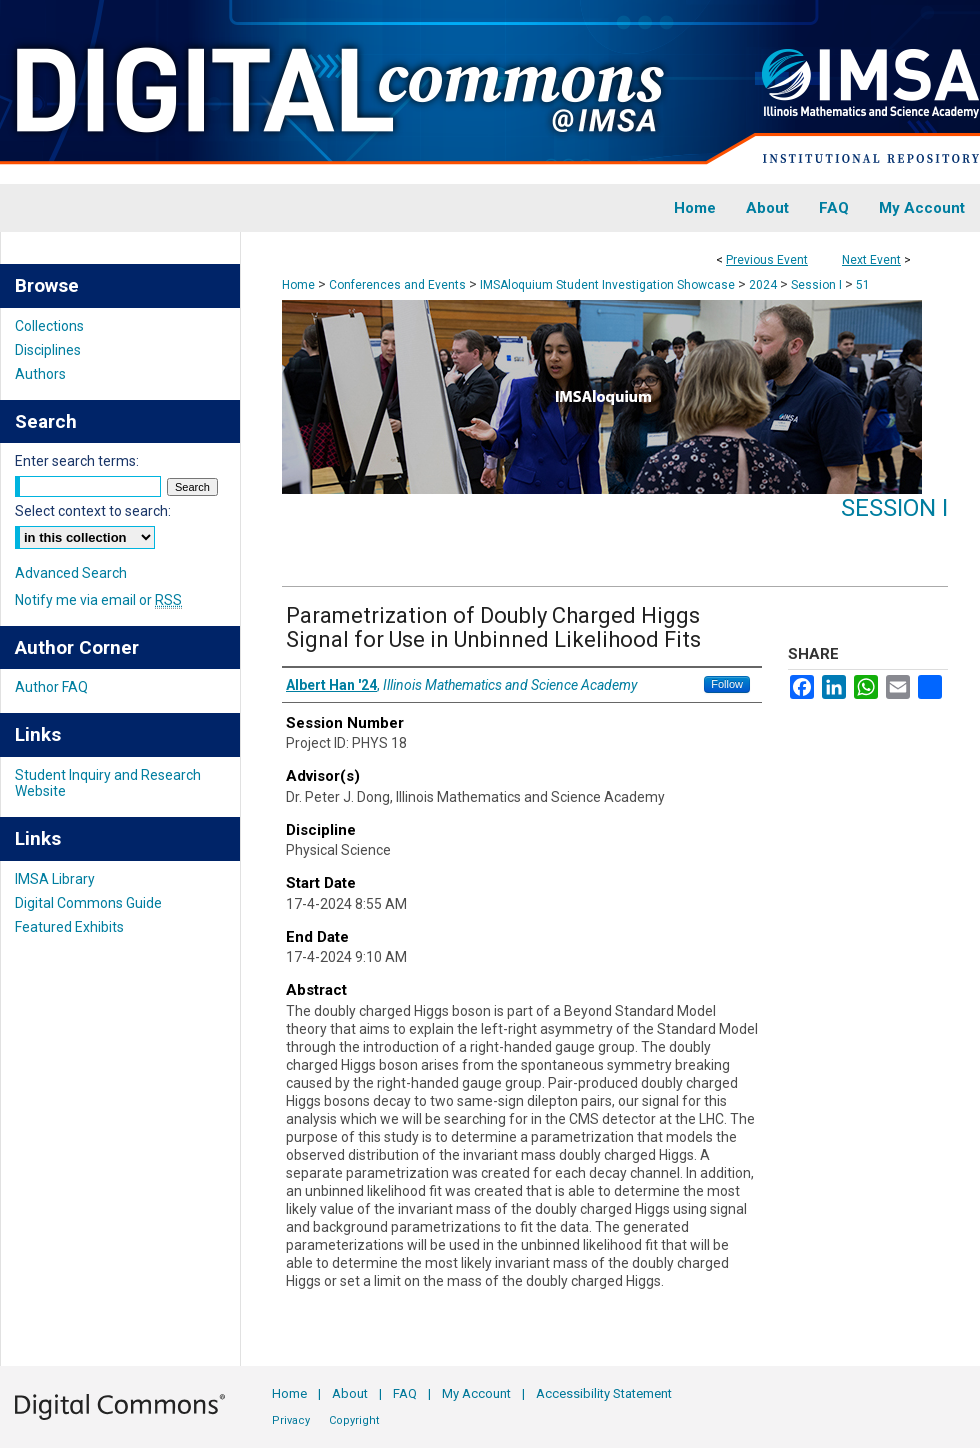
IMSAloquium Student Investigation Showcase (609, 285)
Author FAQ (51, 687)
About (350, 1393)
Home (298, 285)
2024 (764, 285)
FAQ (405, 1393)
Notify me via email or (98, 600)
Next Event (871, 260)
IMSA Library (55, 879)
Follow (727, 684)
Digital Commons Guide (88, 903)
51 (863, 285)
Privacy (291, 1420)
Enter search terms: (77, 461)
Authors (40, 374)
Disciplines (48, 350)
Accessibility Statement (604, 1393)
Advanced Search (71, 573)
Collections (49, 326)
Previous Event (767, 260)
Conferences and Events (399, 285)
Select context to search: (93, 511)
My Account (476, 1393)
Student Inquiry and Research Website (108, 783)
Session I (818, 285)
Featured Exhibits (69, 927)
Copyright (354, 1420)
